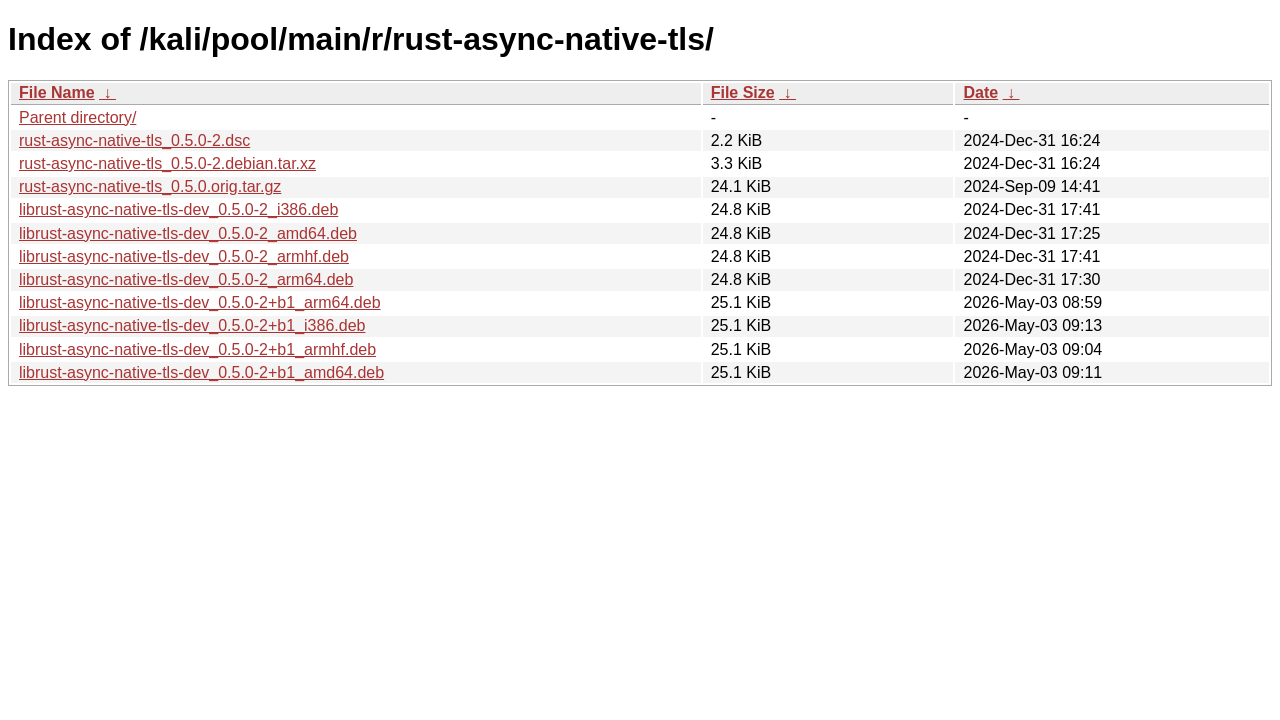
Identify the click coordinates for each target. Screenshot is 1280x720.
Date (980, 92)
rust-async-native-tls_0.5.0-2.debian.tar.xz (167, 163)
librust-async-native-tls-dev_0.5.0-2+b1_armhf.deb (197, 349)
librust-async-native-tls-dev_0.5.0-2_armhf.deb (184, 256)
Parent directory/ (77, 117)
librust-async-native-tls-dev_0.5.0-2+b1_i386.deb (192, 325)
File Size (743, 92)
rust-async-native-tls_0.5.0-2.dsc (134, 140)
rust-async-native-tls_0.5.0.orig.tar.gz (150, 186)
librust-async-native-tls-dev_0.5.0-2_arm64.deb (186, 279)
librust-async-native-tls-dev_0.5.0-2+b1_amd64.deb (201, 372)
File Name (57, 92)
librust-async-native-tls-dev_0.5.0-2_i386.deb (178, 209)
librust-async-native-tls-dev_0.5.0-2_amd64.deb (188, 233)
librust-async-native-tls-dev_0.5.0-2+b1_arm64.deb (200, 302)
